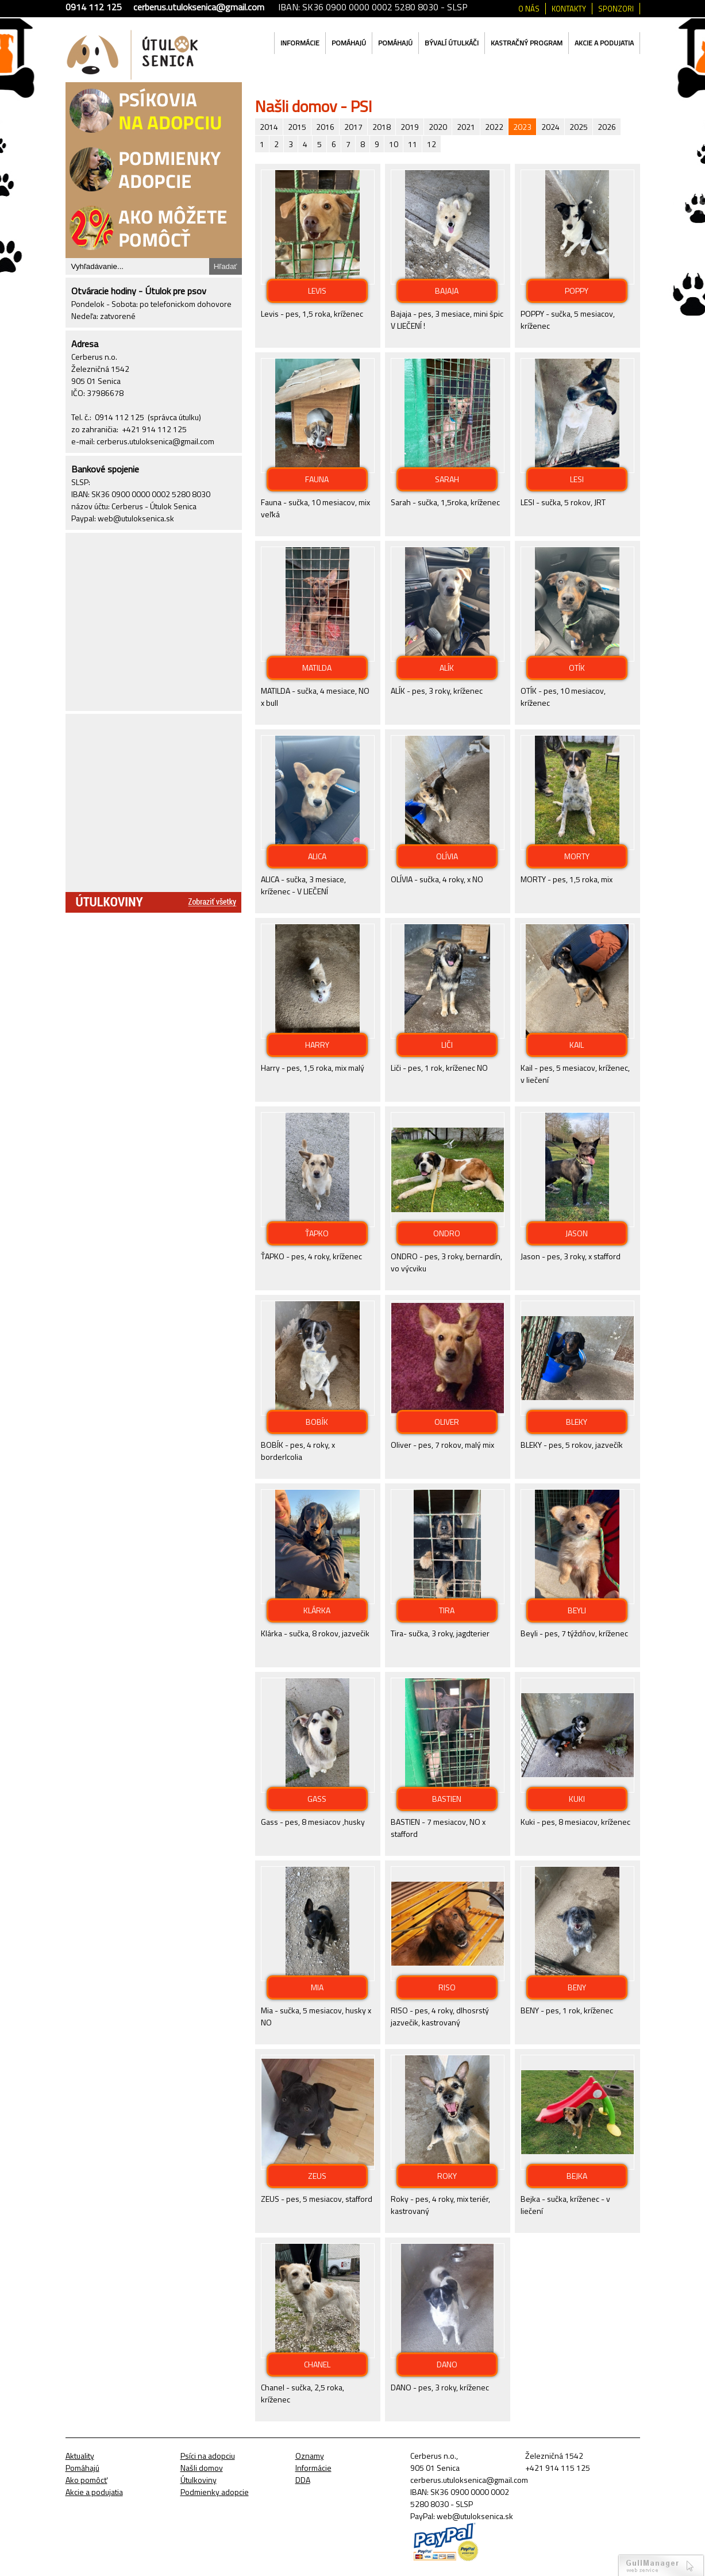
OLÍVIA (447, 856)
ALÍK (447, 668)
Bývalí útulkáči (452, 42)
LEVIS (317, 290)
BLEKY (576, 1422)
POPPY (576, 290)
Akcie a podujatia (604, 42)
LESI (577, 479)
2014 (269, 127)
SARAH (447, 479)
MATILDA (317, 668)
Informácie (299, 42)
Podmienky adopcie (214, 2492)
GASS (316, 1799)
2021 (466, 127)
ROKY (447, 2176)
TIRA (446, 1610)
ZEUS (317, 2176)
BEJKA (577, 2176)
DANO (447, 2364)
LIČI (447, 1045)
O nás (529, 8)
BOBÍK (317, 1422)
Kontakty (569, 8)
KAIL (576, 1045)
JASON (576, 1233)
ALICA (317, 856)
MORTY (577, 856)
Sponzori (616, 8)
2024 (550, 127)
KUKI (577, 1799)
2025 (578, 127)
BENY (577, 1987)
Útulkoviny (198, 2480)
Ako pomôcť (86, 2480)
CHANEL (317, 2364)
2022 (494, 127)
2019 (409, 127)
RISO (447, 1987)
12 (431, 144)
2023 (522, 127)
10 (393, 144)
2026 (607, 127)
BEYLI (577, 1610)
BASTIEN (446, 1799)
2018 (381, 127)
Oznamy (309, 2456)
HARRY (317, 1045)
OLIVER (446, 1422)
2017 (353, 127)
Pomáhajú (349, 42)
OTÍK (577, 668)
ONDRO (446, 1233)
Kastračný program (527, 42)
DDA (302, 2480)
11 (412, 144)
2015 (297, 127)
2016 (325, 127)
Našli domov (201, 2468)
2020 (438, 127)
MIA (317, 1987)
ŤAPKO (317, 1233)
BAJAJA (447, 290)
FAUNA (317, 479)
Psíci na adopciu (207, 2456)
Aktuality (80, 2456)
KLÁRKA (316, 1610)
